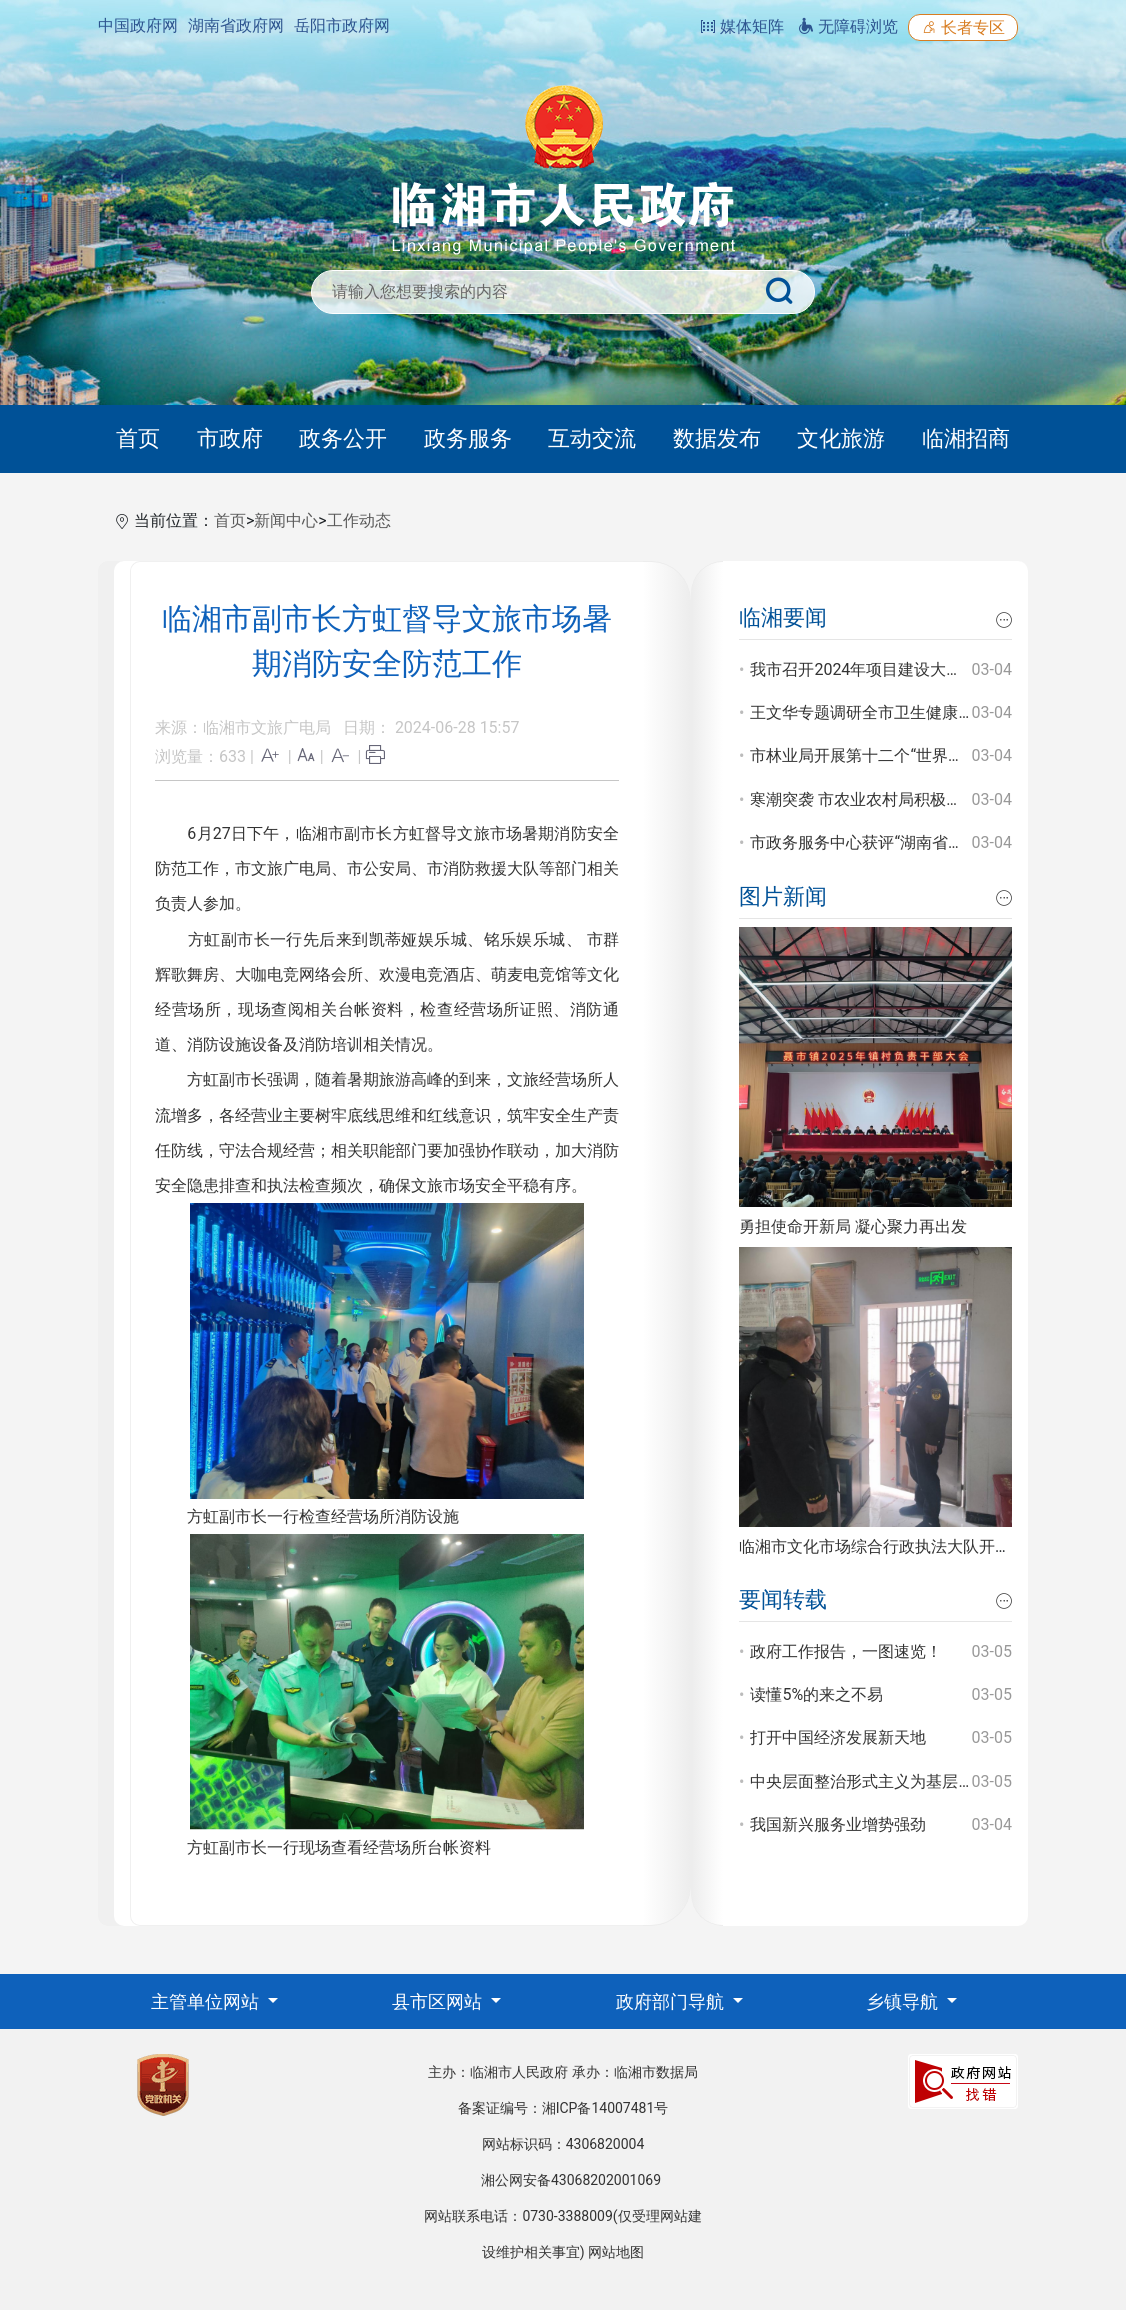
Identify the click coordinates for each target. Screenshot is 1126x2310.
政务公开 (343, 438)
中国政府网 (138, 25)
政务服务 (468, 438)
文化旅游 (841, 438)
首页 (138, 438)
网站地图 (616, 2252)
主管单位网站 (207, 2001)
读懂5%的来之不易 (816, 1694)
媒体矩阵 (742, 26)
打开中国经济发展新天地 (838, 1737)
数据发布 (717, 438)
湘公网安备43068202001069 (571, 2180)
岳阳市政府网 (342, 25)
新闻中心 (286, 520)
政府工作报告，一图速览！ (846, 1651)
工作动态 (359, 520)
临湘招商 (966, 438)
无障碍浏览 (848, 26)
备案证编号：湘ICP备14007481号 (563, 2108)
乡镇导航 (904, 2001)
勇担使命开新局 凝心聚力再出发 (853, 1226)
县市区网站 (439, 2001)
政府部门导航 (672, 2001)
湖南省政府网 (236, 25)
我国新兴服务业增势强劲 (838, 1824)
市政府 (230, 438)
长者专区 (963, 27)
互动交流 (592, 438)
